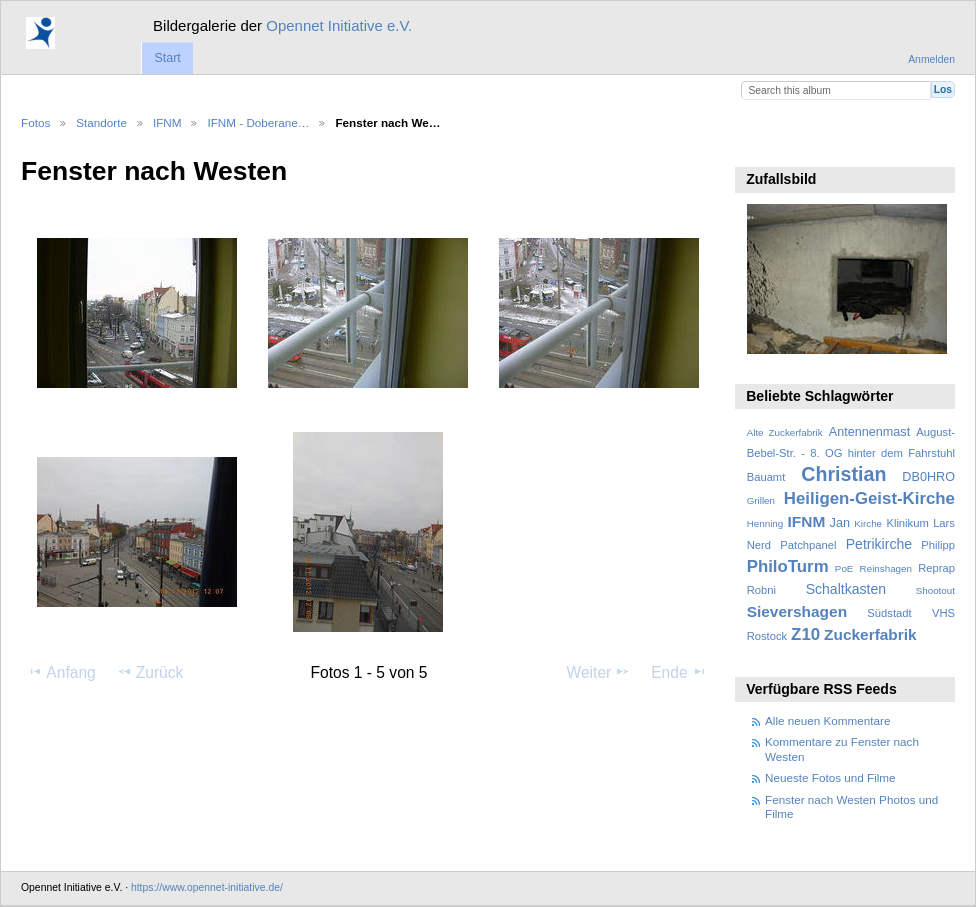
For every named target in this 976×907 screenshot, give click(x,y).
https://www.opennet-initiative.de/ (207, 887)
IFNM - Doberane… (258, 122)
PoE (844, 568)
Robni (761, 590)
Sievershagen (797, 611)
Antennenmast (869, 432)
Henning (765, 523)
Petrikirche (879, 544)
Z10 (805, 634)
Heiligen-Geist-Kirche (869, 498)
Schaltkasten (846, 589)
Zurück (150, 672)
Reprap (936, 568)
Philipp (938, 545)
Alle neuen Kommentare (827, 720)
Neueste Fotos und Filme (830, 777)
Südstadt (889, 613)
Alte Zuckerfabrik (785, 432)
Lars (944, 523)
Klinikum (907, 523)
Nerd (759, 545)
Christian (843, 474)
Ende (679, 672)
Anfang (61, 672)
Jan (840, 523)
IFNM (167, 122)
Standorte (101, 122)
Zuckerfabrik (870, 634)
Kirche (868, 523)
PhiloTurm (788, 566)
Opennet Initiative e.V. (339, 25)
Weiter (599, 672)
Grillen (761, 500)
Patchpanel (808, 545)
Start (167, 58)
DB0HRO (928, 477)
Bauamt (766, 477)
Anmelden (931, 59)
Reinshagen (886, 568)
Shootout (935, 590)
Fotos (35, 122)
